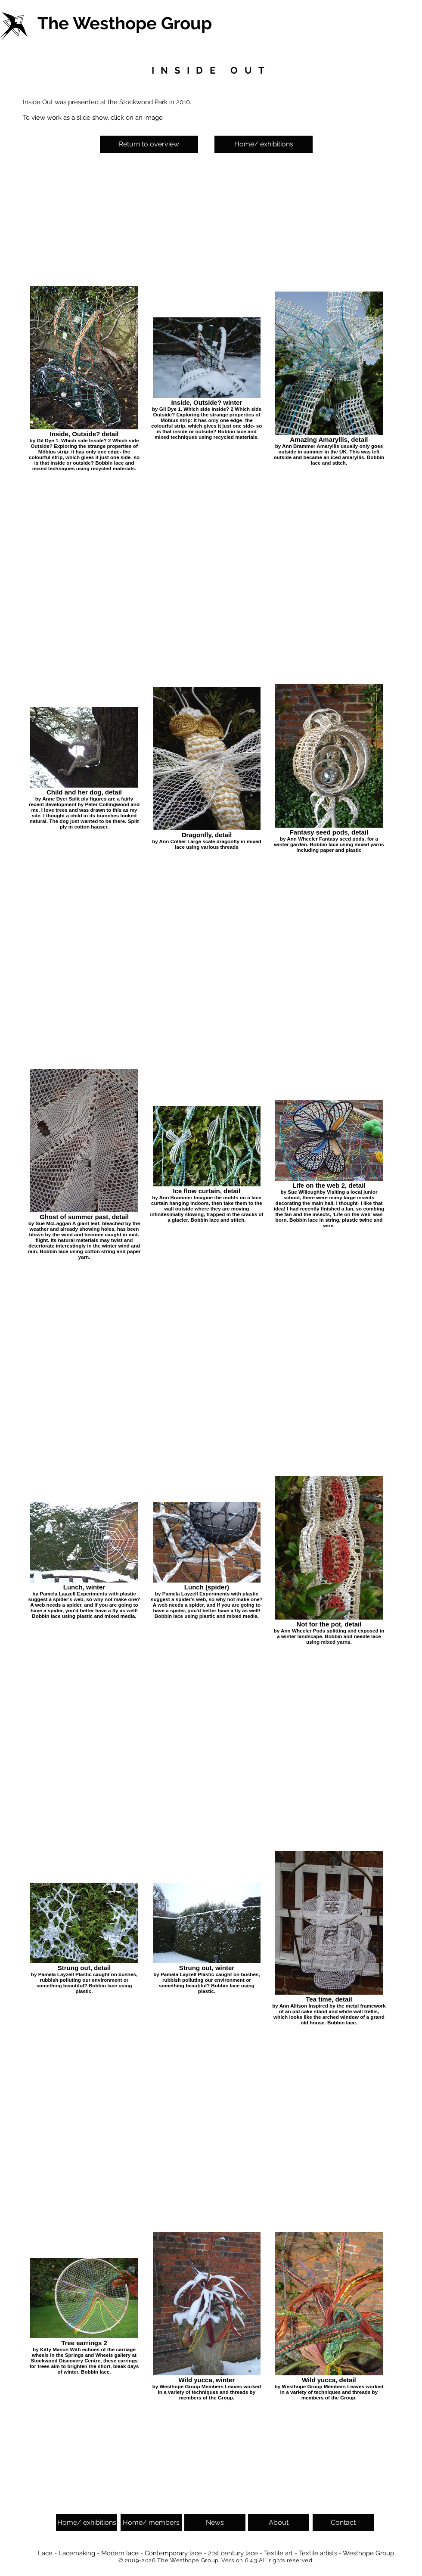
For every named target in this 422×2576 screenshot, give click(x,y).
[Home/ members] (151, 2522)
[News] (214, 2522)
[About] (278, 2522)
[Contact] (343, 2522)
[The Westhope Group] (126, 23)
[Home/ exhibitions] (263, 144)
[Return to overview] (149, 144)
